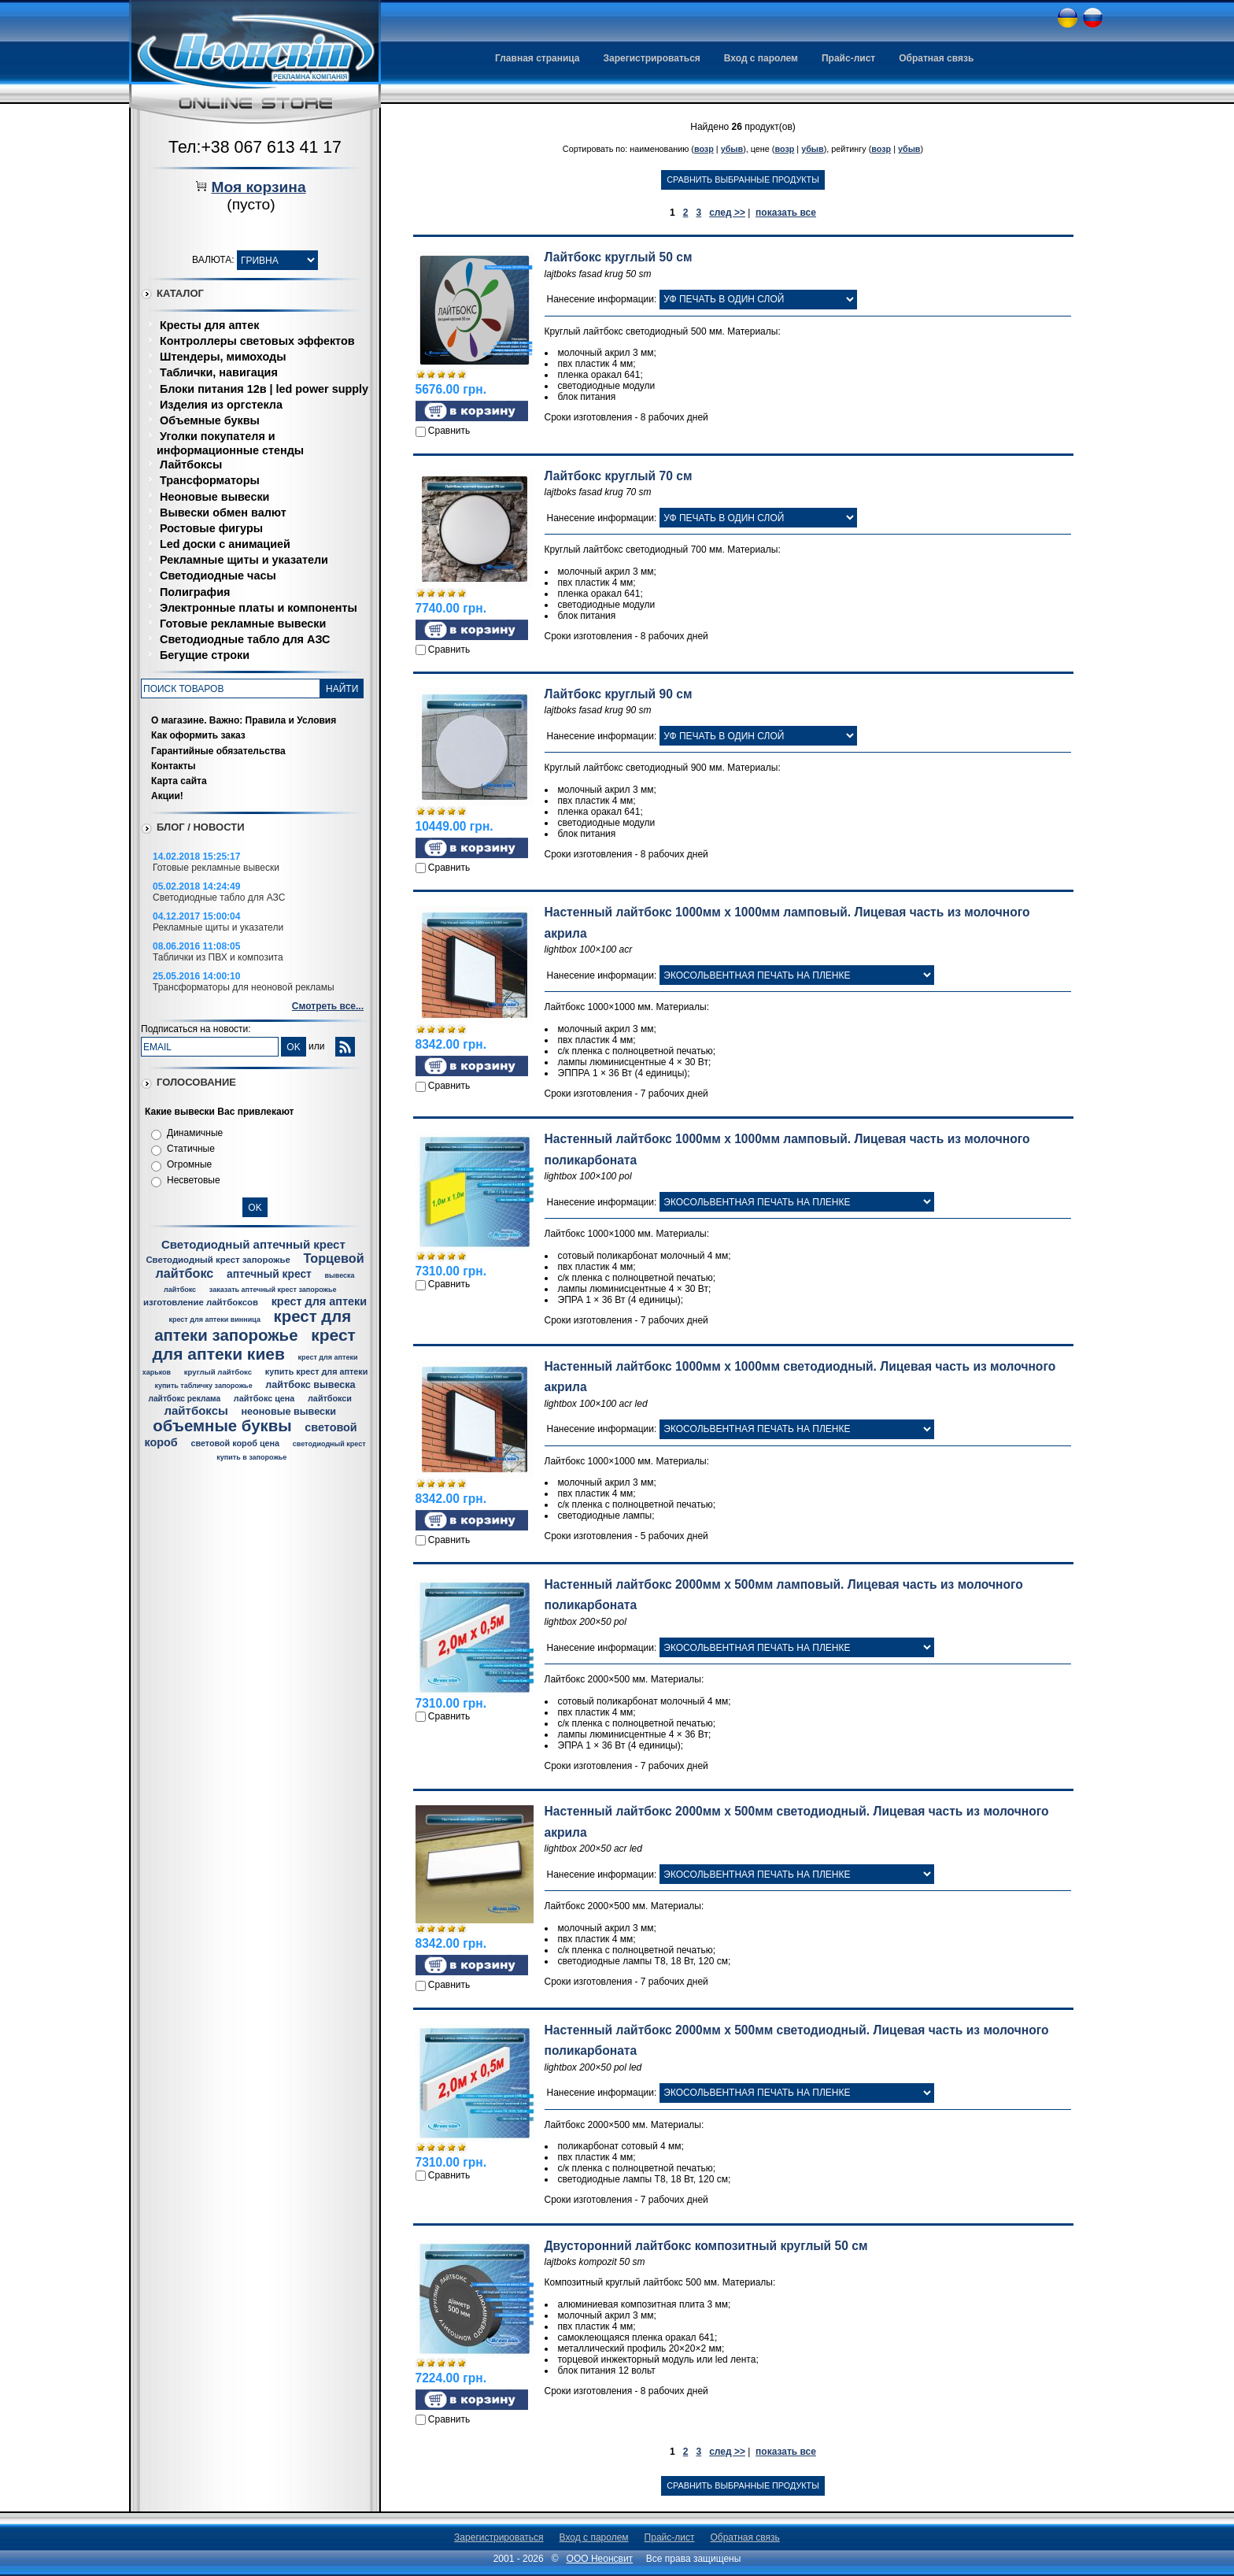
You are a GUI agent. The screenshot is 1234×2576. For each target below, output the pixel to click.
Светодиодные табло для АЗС (245, 639)
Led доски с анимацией (225, 544)
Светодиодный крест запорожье (218, 1259)
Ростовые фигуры (211, 528)
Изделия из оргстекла (221, 404)
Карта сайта (179, 780)
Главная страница (537, 58)
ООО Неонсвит (600, 2558)
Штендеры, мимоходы (223, 356)
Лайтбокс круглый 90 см (619, 694)
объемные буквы (222, 1425)
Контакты (173, 766)
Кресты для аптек (209, 325)
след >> (727, 212)
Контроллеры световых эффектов (257, 341)
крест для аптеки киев (254, 1344)
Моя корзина (258, 187)
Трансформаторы (210, 480)
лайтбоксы (195, 1410)
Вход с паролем (761, 58)
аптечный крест (269, 1274)
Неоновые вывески (214, 496)
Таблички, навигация (219, 372)
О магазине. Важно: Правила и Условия (243, 720)
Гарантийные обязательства (218, 751)
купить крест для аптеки (316, 1371)
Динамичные (195, 1132)
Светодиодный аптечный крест (253, 1244)
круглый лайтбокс (218, 1372)
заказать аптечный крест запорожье (273, 1290)
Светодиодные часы (218, 575)
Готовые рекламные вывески (243, 623)
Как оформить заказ (198, 735)
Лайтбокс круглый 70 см (619, 476)
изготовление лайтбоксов (200, 1302)
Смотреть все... (328, 1006)
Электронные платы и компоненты (258, 607)
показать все (786, 212)
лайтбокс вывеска (310, 1384)
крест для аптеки (319, 1301)
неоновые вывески (288, 1411)
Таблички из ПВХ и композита (218, 957)
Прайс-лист (848, 58)
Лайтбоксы (191, 464)
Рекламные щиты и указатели (244, 559)
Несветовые (193, 1180)
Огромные (189, 1164)
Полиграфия (195, 592)
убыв (732, 149)
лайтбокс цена (264, 1398)
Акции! (167, 795)
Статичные (191, 1148)
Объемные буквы (210, 420)
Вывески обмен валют (223, 512)
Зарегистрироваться (652, 58)
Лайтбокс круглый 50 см (619, 257)
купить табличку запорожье (203, 1386)
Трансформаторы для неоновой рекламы (243, 987)
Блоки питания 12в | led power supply (264, 389)
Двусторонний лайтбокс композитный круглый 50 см (706, 2245)
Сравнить (449, 430)
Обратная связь (936, 58)
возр (704, 149)
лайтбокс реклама (184, 1398)
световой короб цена (234, 1443)
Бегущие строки (204, 655)
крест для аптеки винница (214, 1319)
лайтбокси (330, 1398)
